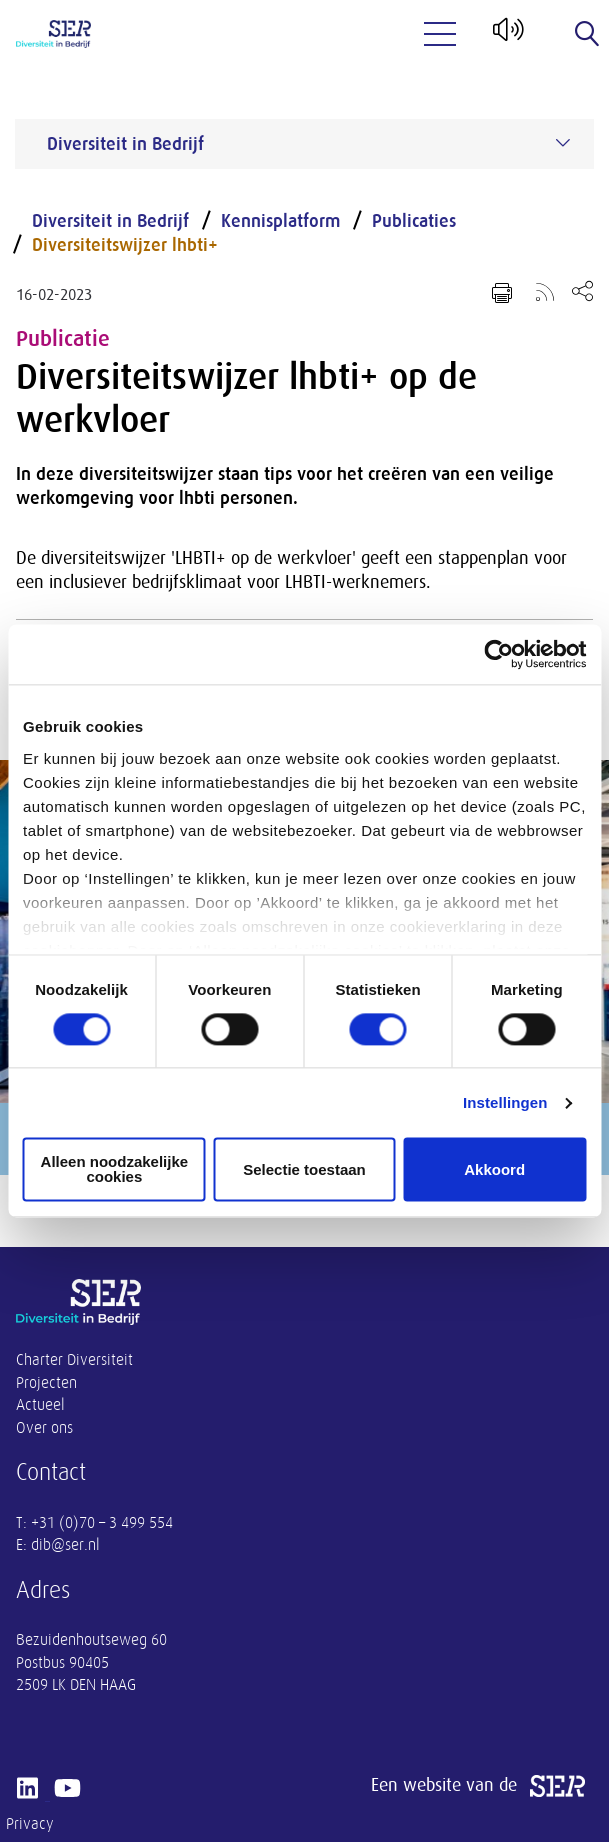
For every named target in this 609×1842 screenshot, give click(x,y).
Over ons (44, 1428)
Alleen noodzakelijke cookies (115, 1170)
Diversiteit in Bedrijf (110, 221)
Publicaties (414, 221)
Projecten (46, 1383)
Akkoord (494, 1169)
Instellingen (505, 1102)
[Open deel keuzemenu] (582, 290)
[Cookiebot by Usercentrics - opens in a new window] (498, 654)
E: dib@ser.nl (58, 1545)
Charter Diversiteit (74, 1360)
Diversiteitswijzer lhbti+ (125, 245)
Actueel (40, 1405)
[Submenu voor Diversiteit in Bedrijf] (563, 143)
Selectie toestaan (304, 1169)
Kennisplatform (280, 221)
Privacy (30, 1824)
